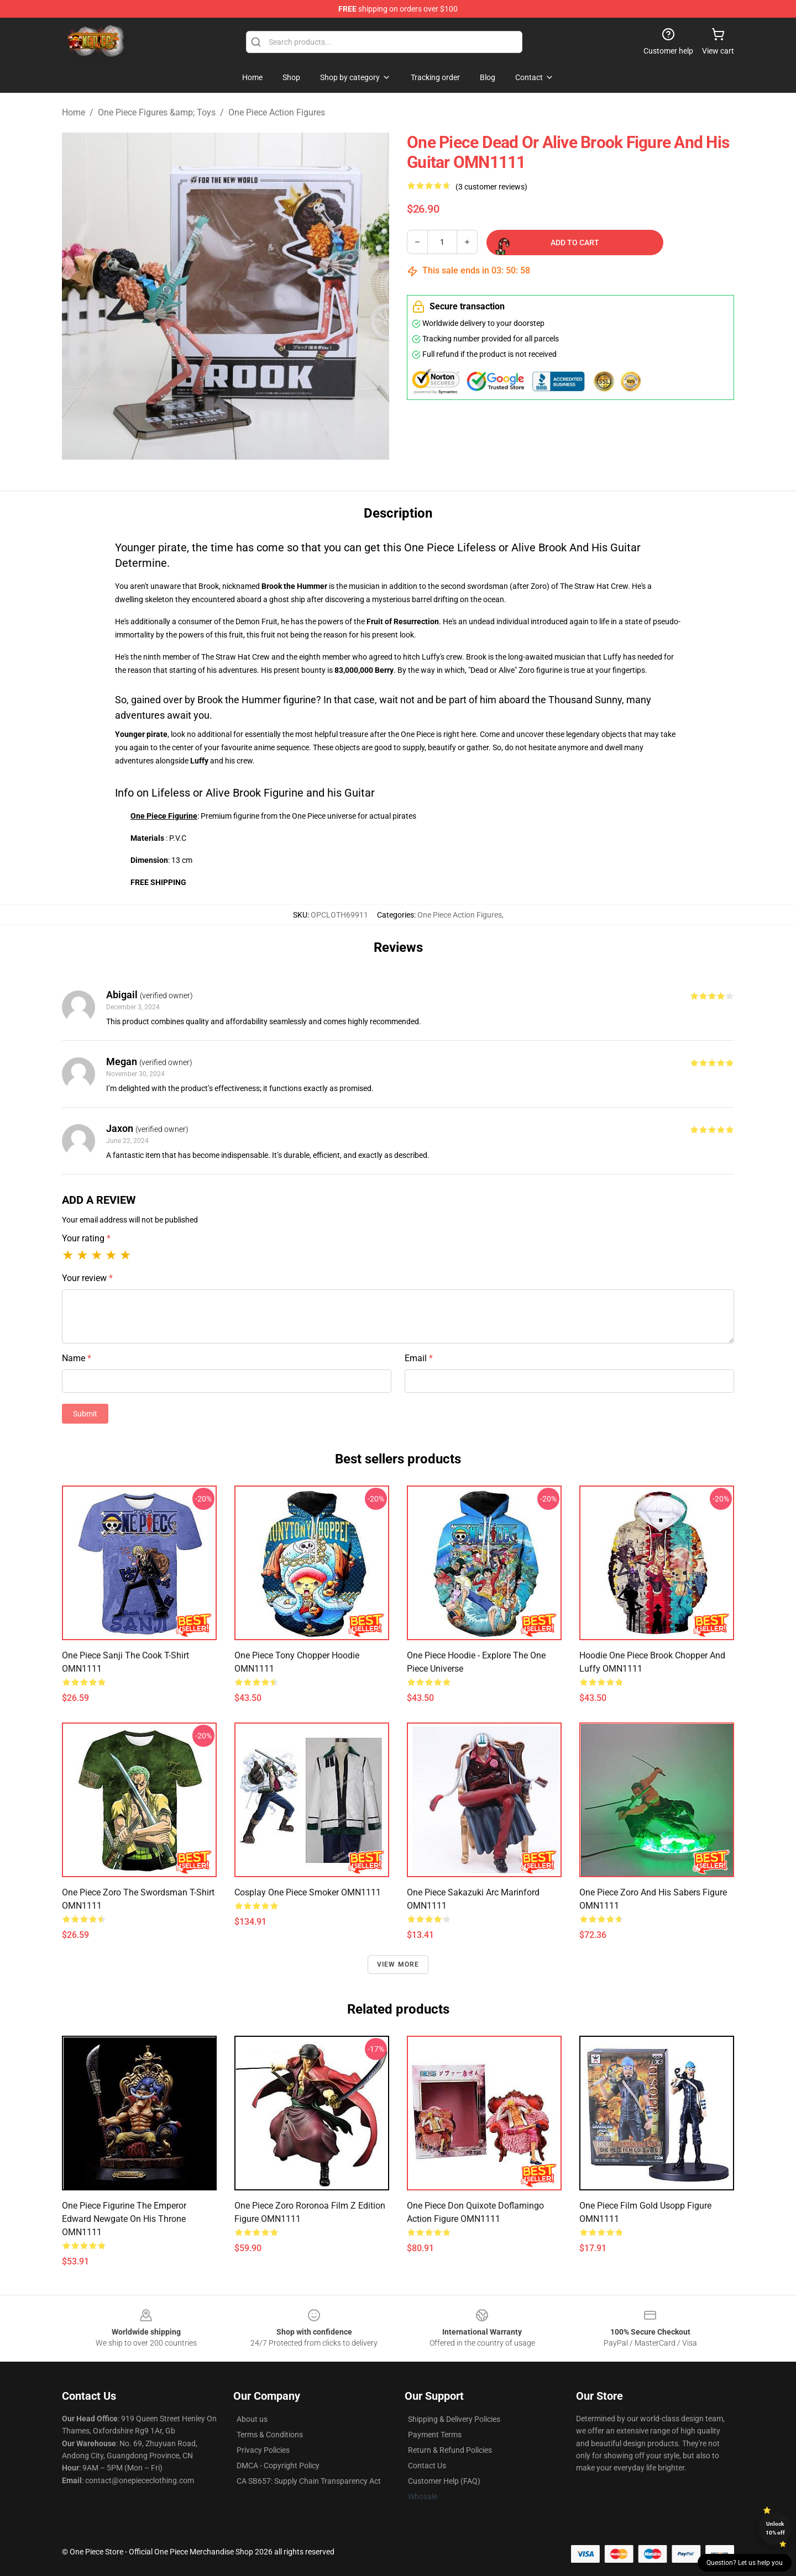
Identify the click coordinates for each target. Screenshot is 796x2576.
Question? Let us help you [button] (744, 2563)
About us (252, 2419)
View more (398, 1964)
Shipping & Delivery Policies (454, 2419)
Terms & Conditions (270, 2434)
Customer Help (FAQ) (444, 2481)
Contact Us (427, 2465)
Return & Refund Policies (450, 2450)
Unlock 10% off (775, 2528)
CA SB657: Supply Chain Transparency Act (309, 2481)
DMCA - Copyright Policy (278, 2465)
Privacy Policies (263, 2450)
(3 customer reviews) (491, 186)
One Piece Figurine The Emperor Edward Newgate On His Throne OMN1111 (124, 2218)
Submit (85, 1413)
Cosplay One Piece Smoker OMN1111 (307, 1892)
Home (73, 112)
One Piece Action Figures (276, 112)
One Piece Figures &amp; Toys (157, 112)
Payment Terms (435, 2434)
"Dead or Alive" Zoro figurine (515, 670)
